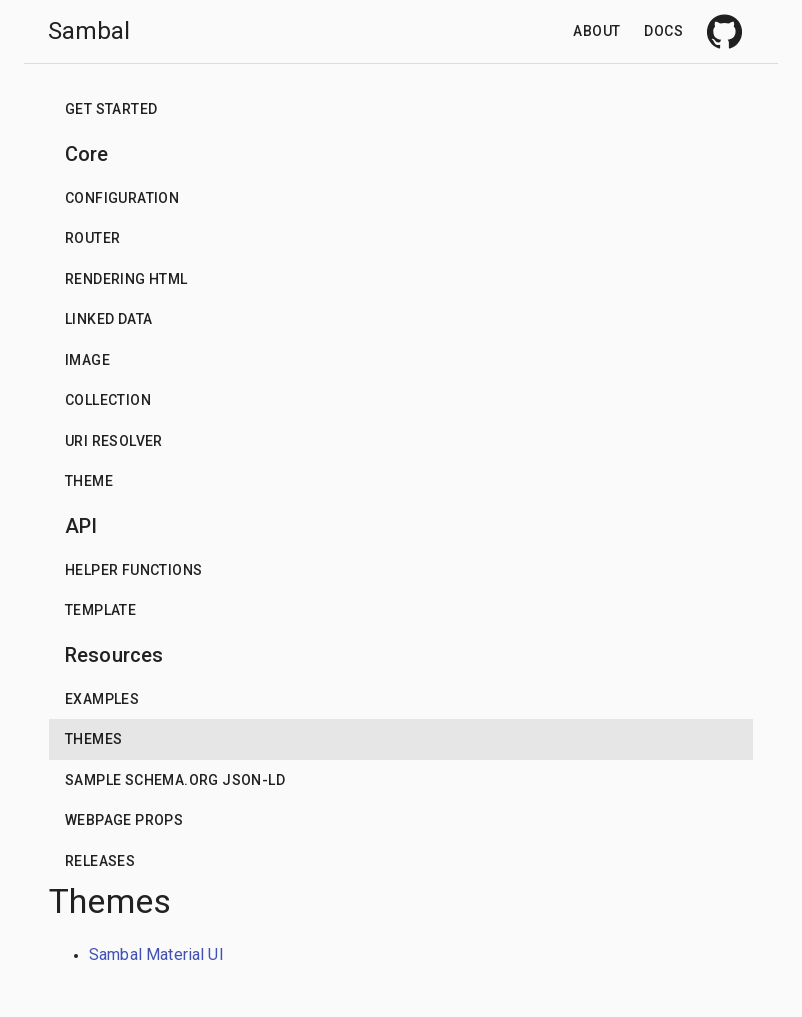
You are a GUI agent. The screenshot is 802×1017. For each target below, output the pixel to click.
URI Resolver (114, 441)
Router (92, 238)
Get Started (111, 109)
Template (100, 610)
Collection (108, 400)
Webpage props (124, 820)
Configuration (122, 198)
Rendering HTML (126, 279)
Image (87, 360)
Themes (93, 739)
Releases (100, 861)
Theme (89, 481)
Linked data (108, 319)
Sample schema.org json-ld (175, 780)
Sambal (89, 31)
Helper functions (133, 570)
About (596, 31)
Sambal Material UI (156, 954)
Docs (663, 31)
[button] (401, 109)
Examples (102, 699)
